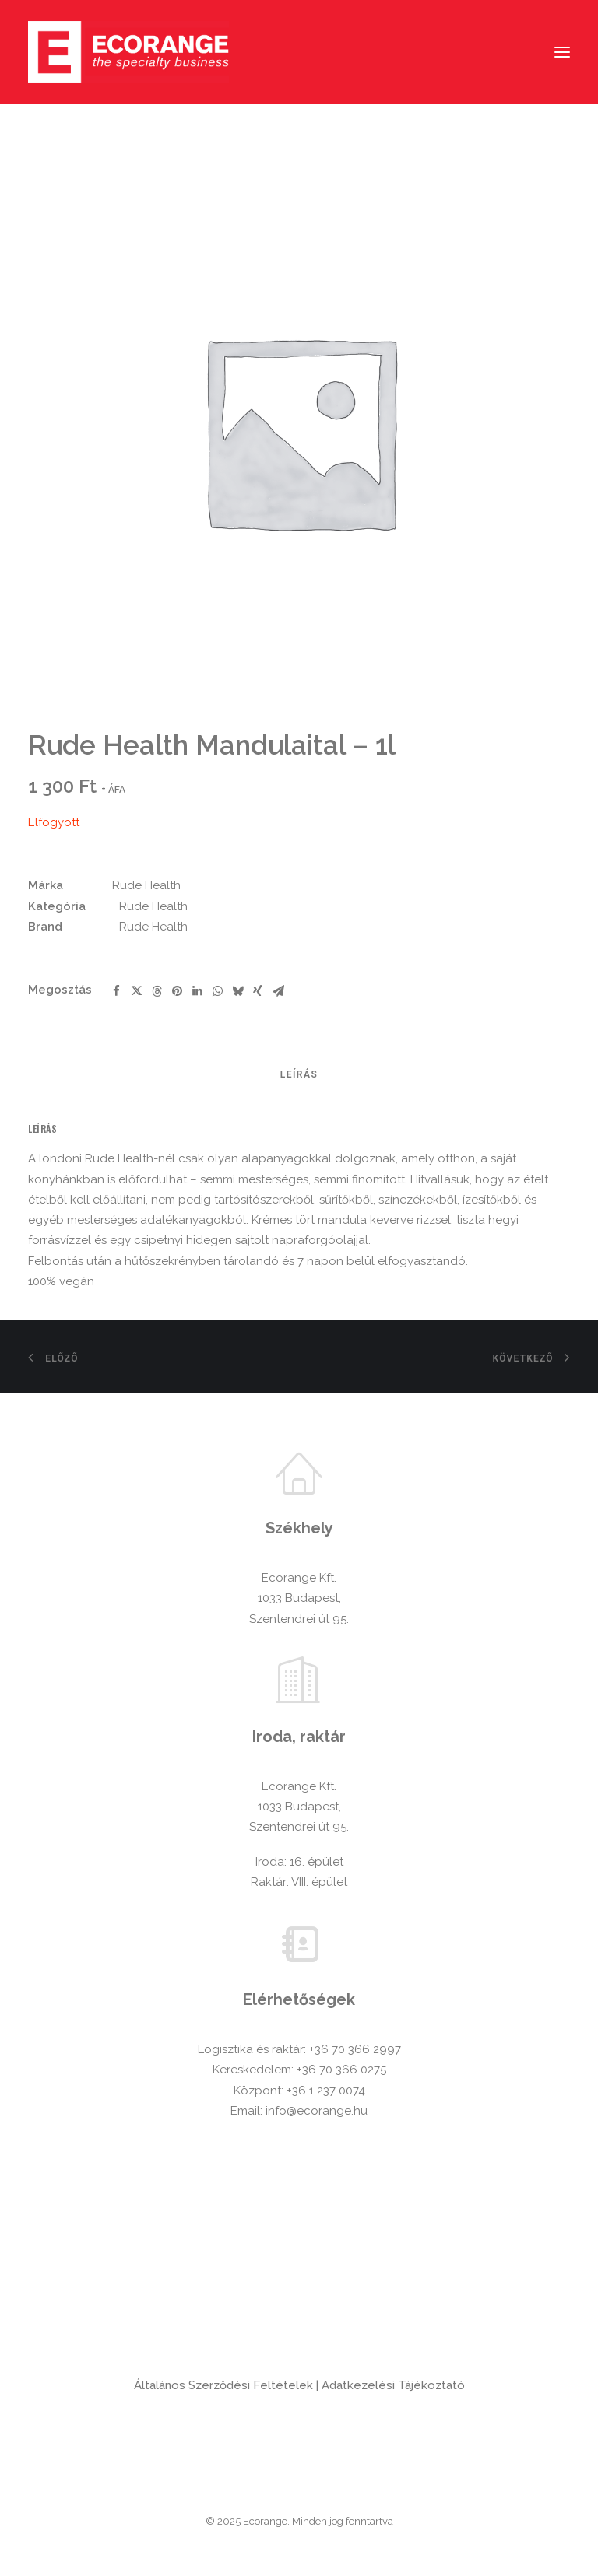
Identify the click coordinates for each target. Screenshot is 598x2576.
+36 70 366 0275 (341, 2070)
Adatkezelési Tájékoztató (393, 2385)
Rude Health (146, 885)
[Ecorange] (128, 52)
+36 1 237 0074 (326, 2091)
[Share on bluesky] (237, 991)
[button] (562, 52)
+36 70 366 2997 (355, 2049)
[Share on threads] (156, 991)
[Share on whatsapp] (217, 991)
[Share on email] (278, 991)
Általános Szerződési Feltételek (223, 2385)
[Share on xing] (257, 991)
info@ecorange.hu (317, 2111)
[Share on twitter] (136, 991)
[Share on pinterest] (176, 991)
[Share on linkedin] (197, 991)
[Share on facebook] (116, 991)
